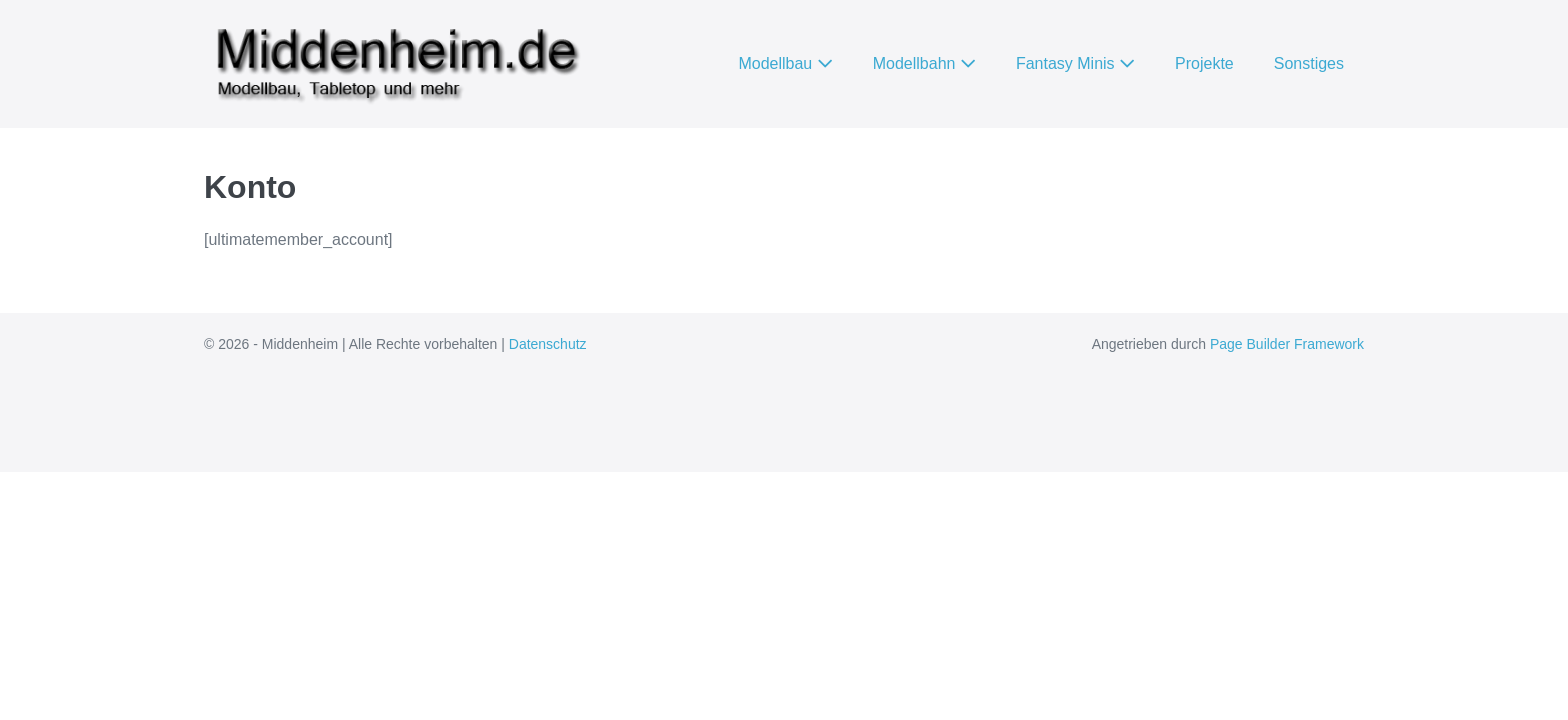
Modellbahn (924, 63)
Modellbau (785, 63)
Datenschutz (548, 344)
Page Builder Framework (1287, 344)
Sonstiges (1309, 63)
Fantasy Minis (1075, 63)
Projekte (1204, 63)
